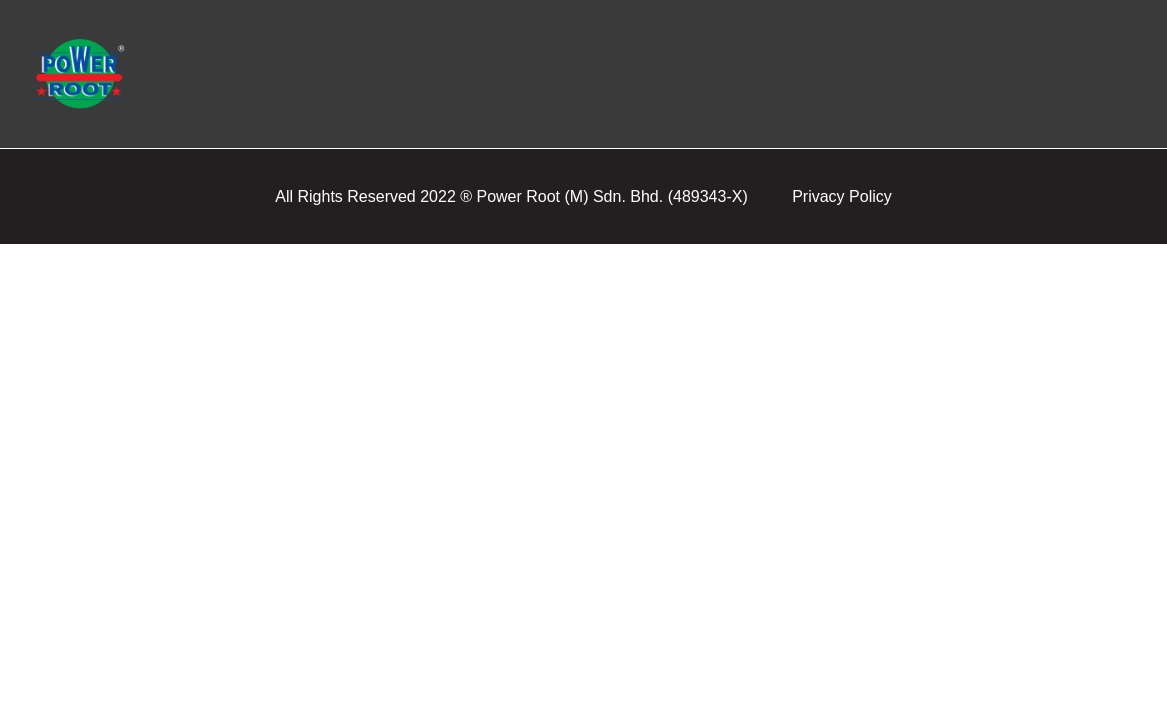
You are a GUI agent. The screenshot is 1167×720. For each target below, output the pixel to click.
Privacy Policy (842, 196)
